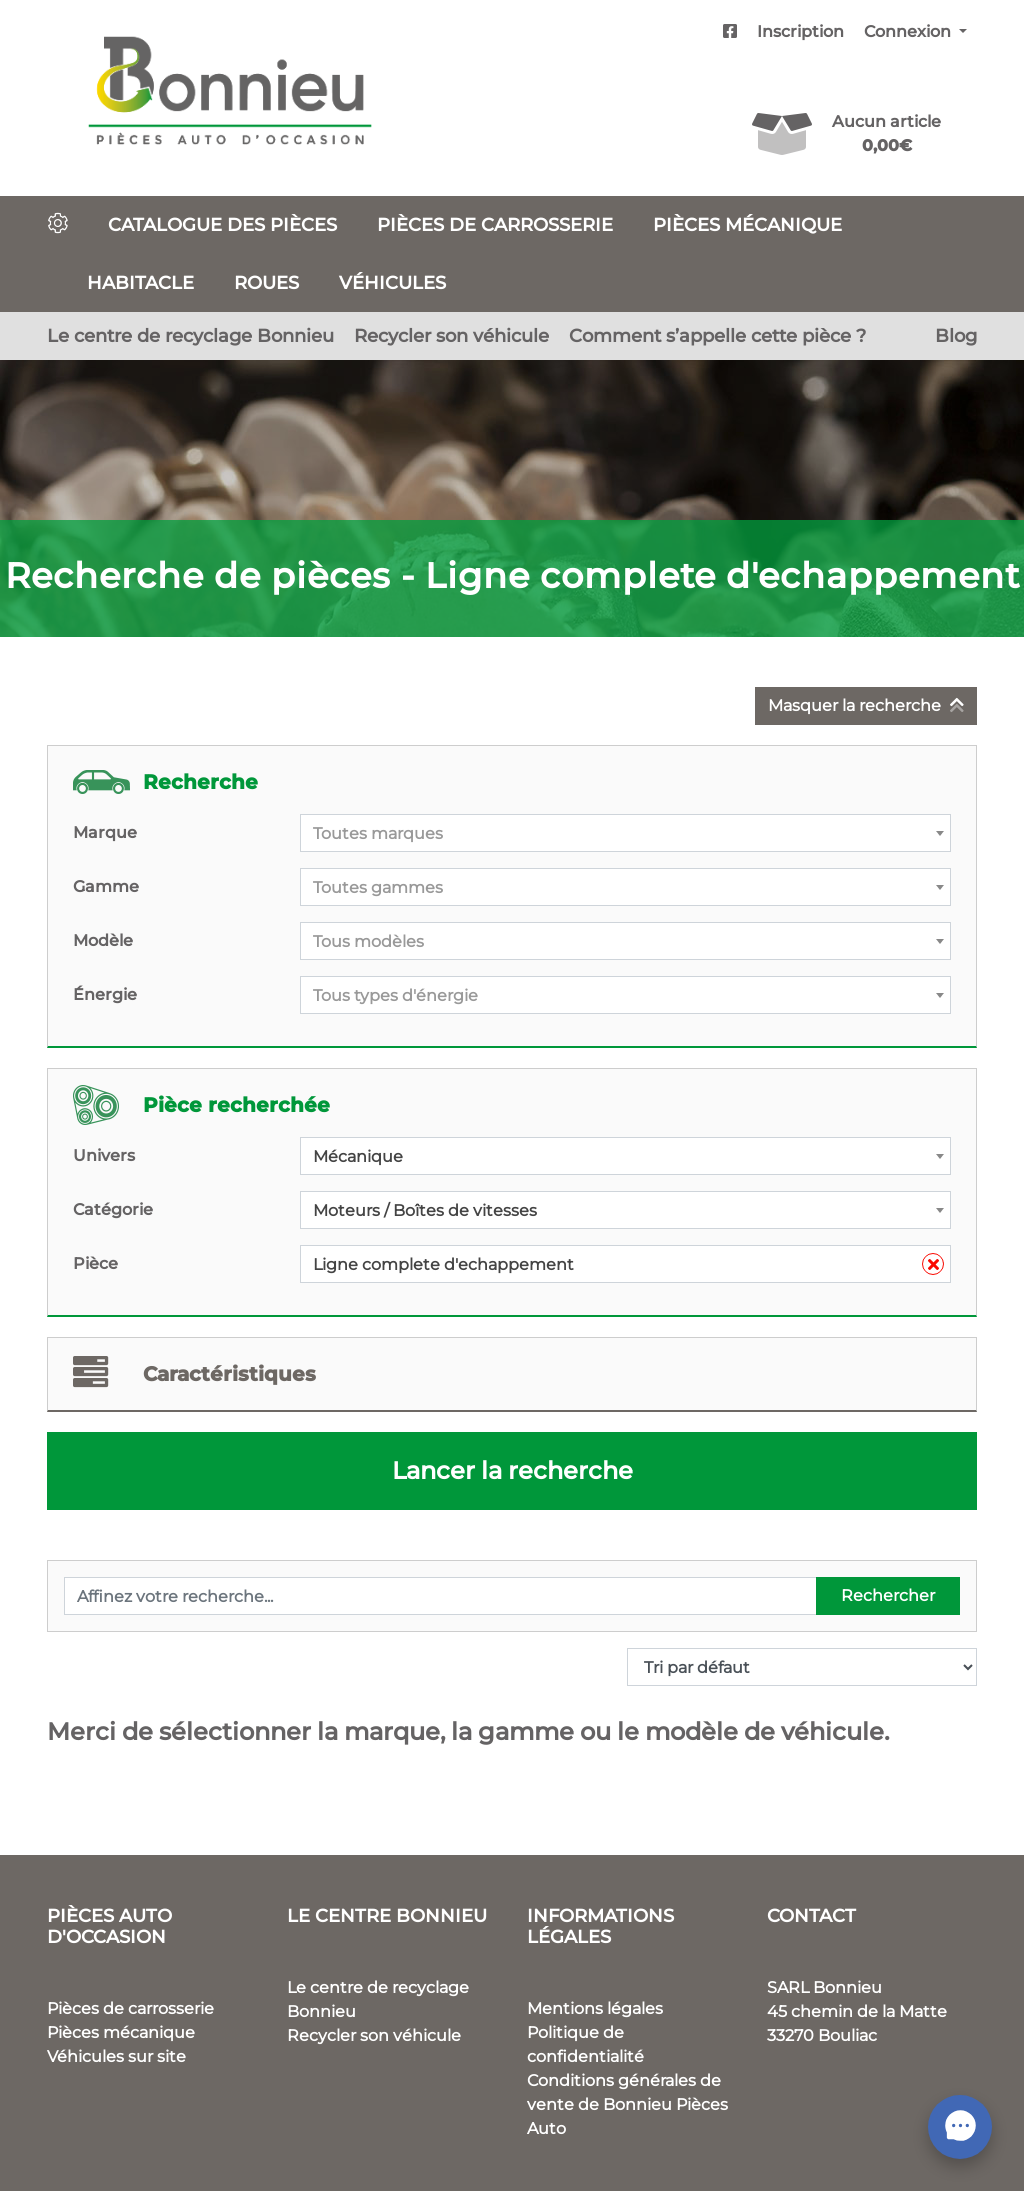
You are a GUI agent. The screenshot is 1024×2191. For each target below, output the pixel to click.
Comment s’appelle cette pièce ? (717, 335)
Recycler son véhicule (451, 335)
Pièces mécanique (747, 224)
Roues (266, 282)
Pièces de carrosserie (495, 224)
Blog (956, 335)
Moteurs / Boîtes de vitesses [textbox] (425, 1210)
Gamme (106, 886)
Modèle (103, 940)
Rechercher (888, 1595)
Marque (105, 832)
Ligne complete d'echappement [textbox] (628, 1265)
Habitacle (140, 282)
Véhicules (392, 282)
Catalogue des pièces (222, 224)
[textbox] (625, 834)
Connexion (909, 31)
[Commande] (802, 1667)
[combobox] (625, 833)
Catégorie (113, 1209)
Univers (104, 1155)
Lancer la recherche (512, 1470)
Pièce (95, 1263)
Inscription (800, 31)
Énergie (105, 994)
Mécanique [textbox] (358, 1156)
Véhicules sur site (116, 2056)
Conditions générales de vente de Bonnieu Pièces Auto (627, 2104)
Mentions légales (595, 2008)
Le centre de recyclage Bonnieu (190, 335)
